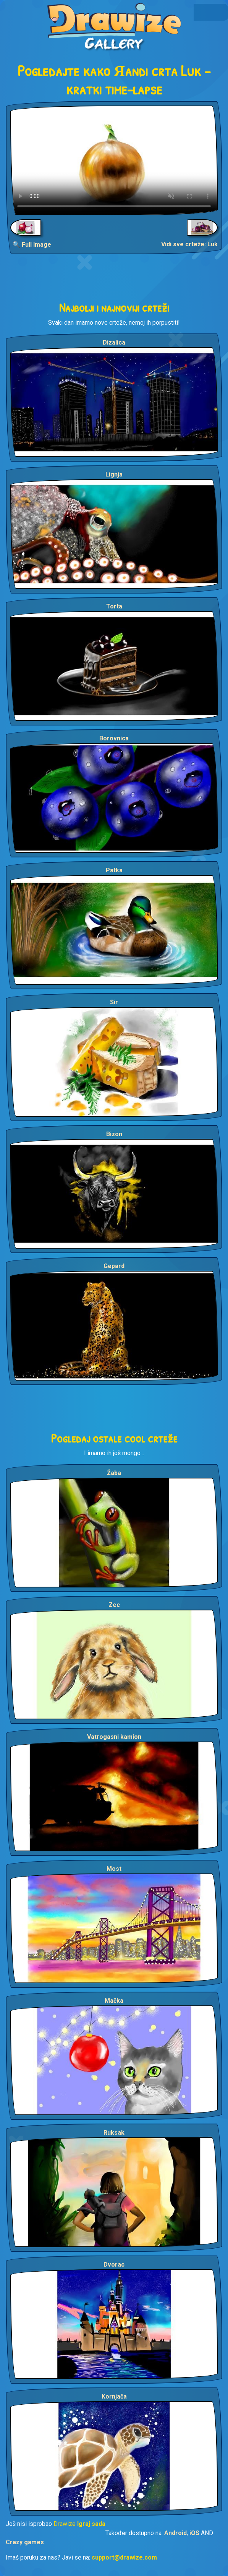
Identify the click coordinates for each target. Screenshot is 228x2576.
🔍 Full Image (32, 244)
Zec (114, 1604)
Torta (114, 606)
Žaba (114, 1473)
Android (175, 2533)
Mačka (114, 2000)
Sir (114, 1002)
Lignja (114, 474)
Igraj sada (91, 2523)
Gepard (114, 1266)
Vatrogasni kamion (114, 1736)
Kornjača (114, 2396)
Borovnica (114, 738)
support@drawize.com (124, 2557)
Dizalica (114, 342)
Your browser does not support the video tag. (114, 160)
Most (114, 1868)
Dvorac (114, 2264)
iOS (194, 2533)
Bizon (114, 1134)
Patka (114, 870)
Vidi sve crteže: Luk (189, 244)
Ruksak (114, 2132)
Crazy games (25, 2542)
